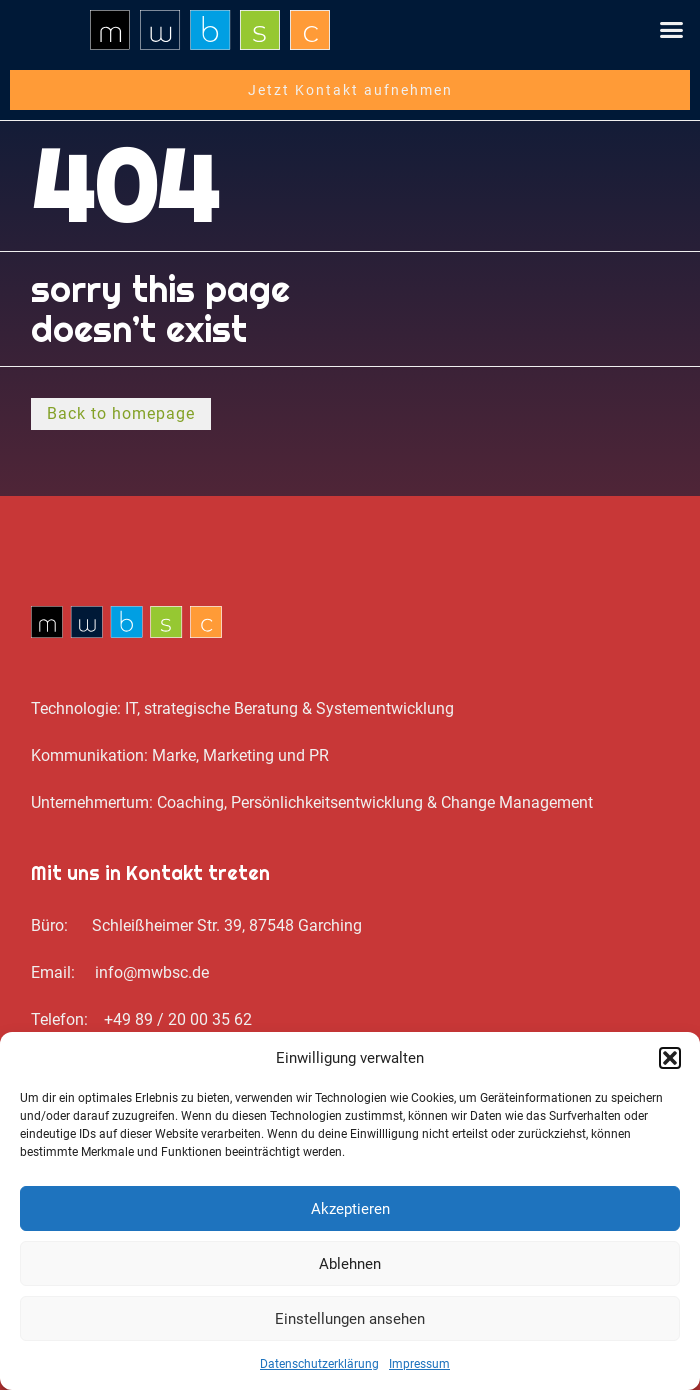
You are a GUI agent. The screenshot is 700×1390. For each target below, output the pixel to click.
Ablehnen (350, 1264)
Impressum (419, 1364)
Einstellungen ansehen (350, 1319)
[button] (670, 1058)
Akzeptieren (350, 1209)
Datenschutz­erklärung (319, 1364)
